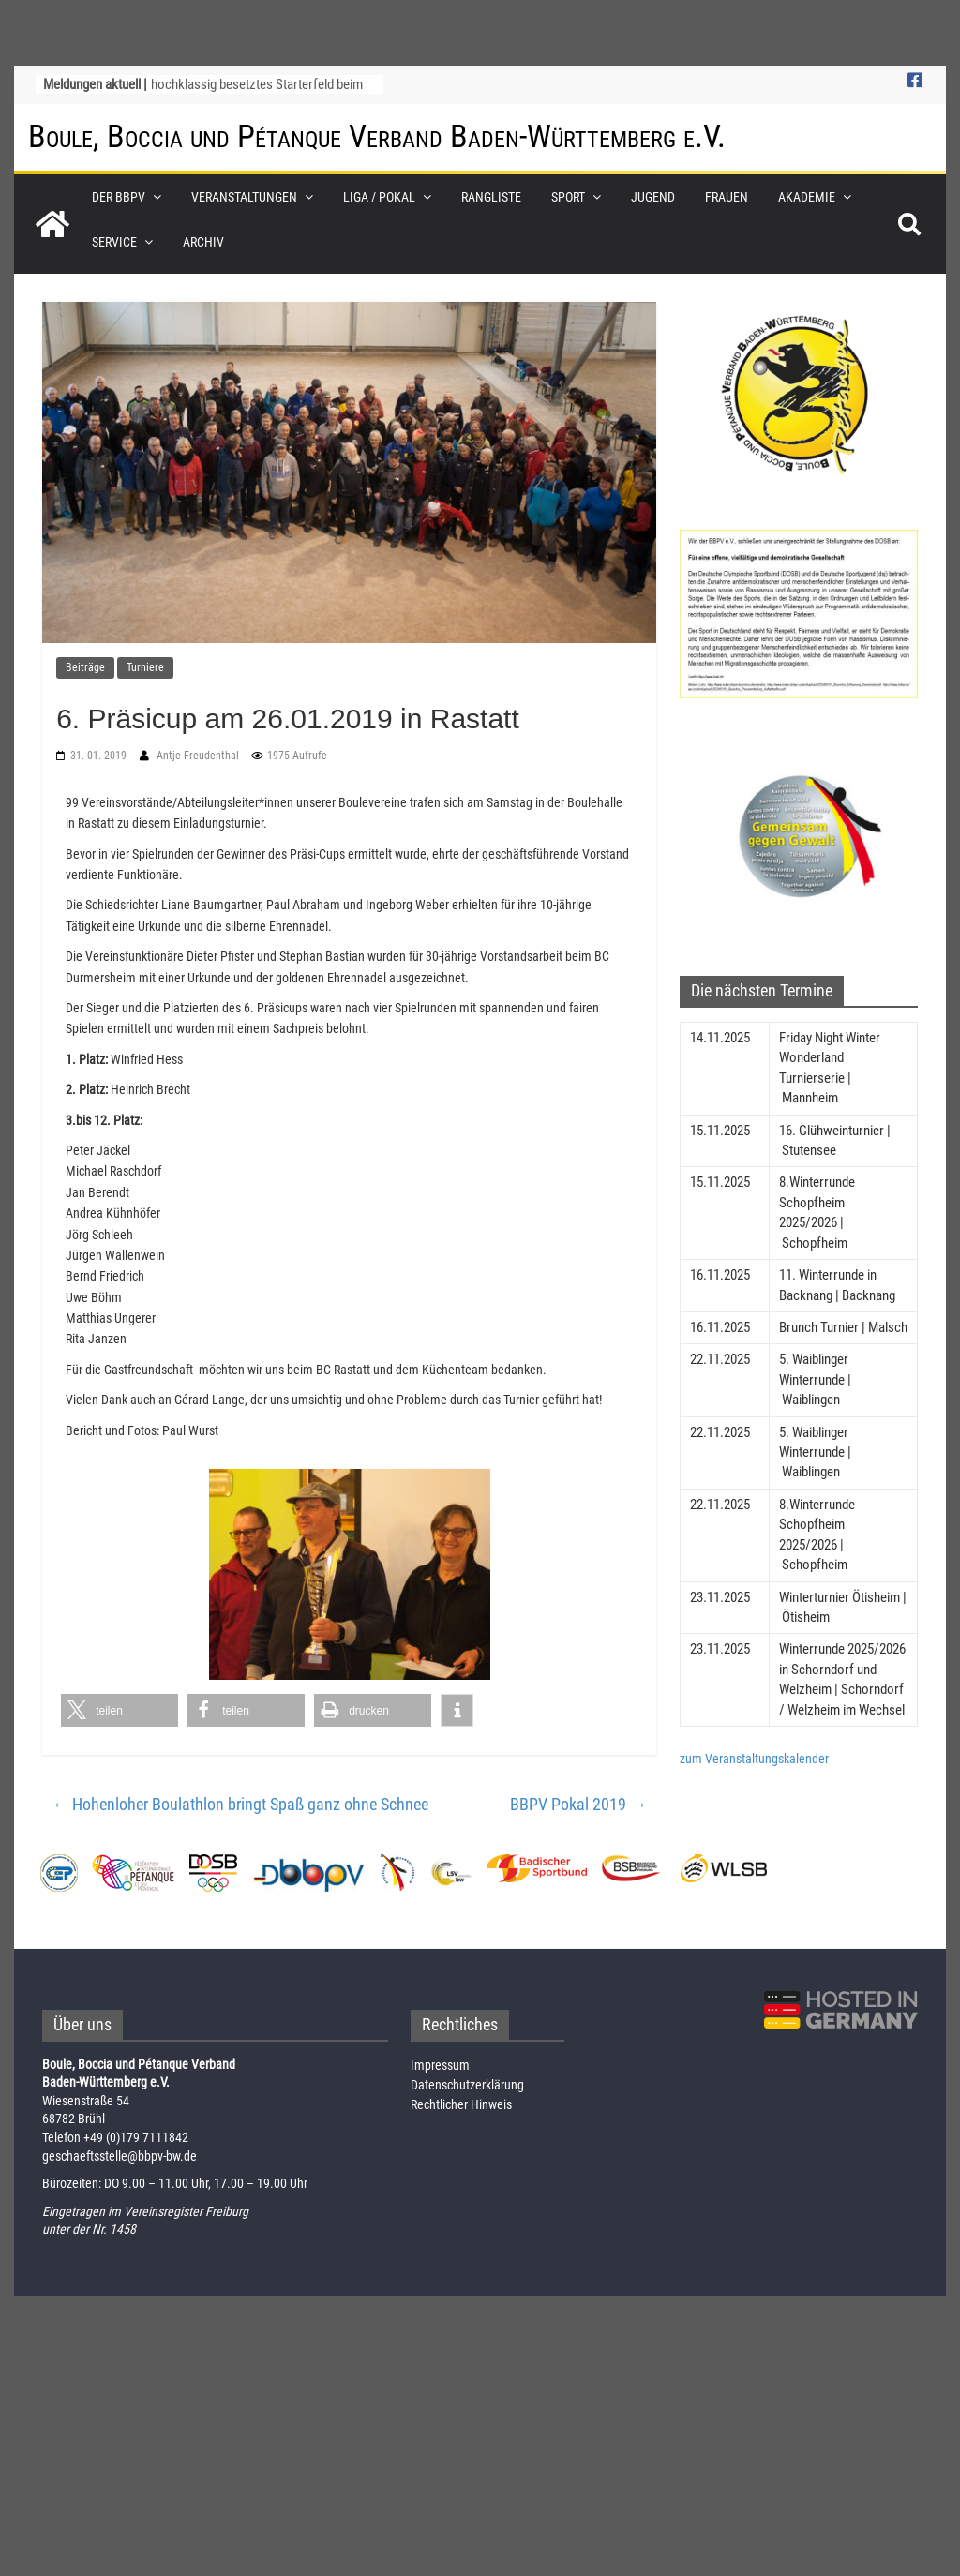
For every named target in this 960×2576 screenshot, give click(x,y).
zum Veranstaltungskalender (754, 1757)
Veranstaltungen (244, 195)
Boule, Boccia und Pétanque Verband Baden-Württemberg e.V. (377, 136)
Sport (568, 195)
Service (114, 240)
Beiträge (85, 666)
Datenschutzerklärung (467, 2083)
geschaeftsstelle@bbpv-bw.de (119, 2155)
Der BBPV (118, 195)
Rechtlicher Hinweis (461, 2103)
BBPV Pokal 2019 (578, 1803)
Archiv (203, 240)
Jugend (653, 195)
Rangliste (491, 195)
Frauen (726, 195)
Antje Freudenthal (199, 754)
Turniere (145, 666)
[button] (119, 1709)
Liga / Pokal (379, 195)
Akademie (806, 195)
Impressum (440, 2064)
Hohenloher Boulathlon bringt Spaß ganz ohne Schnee (240, 1803)
